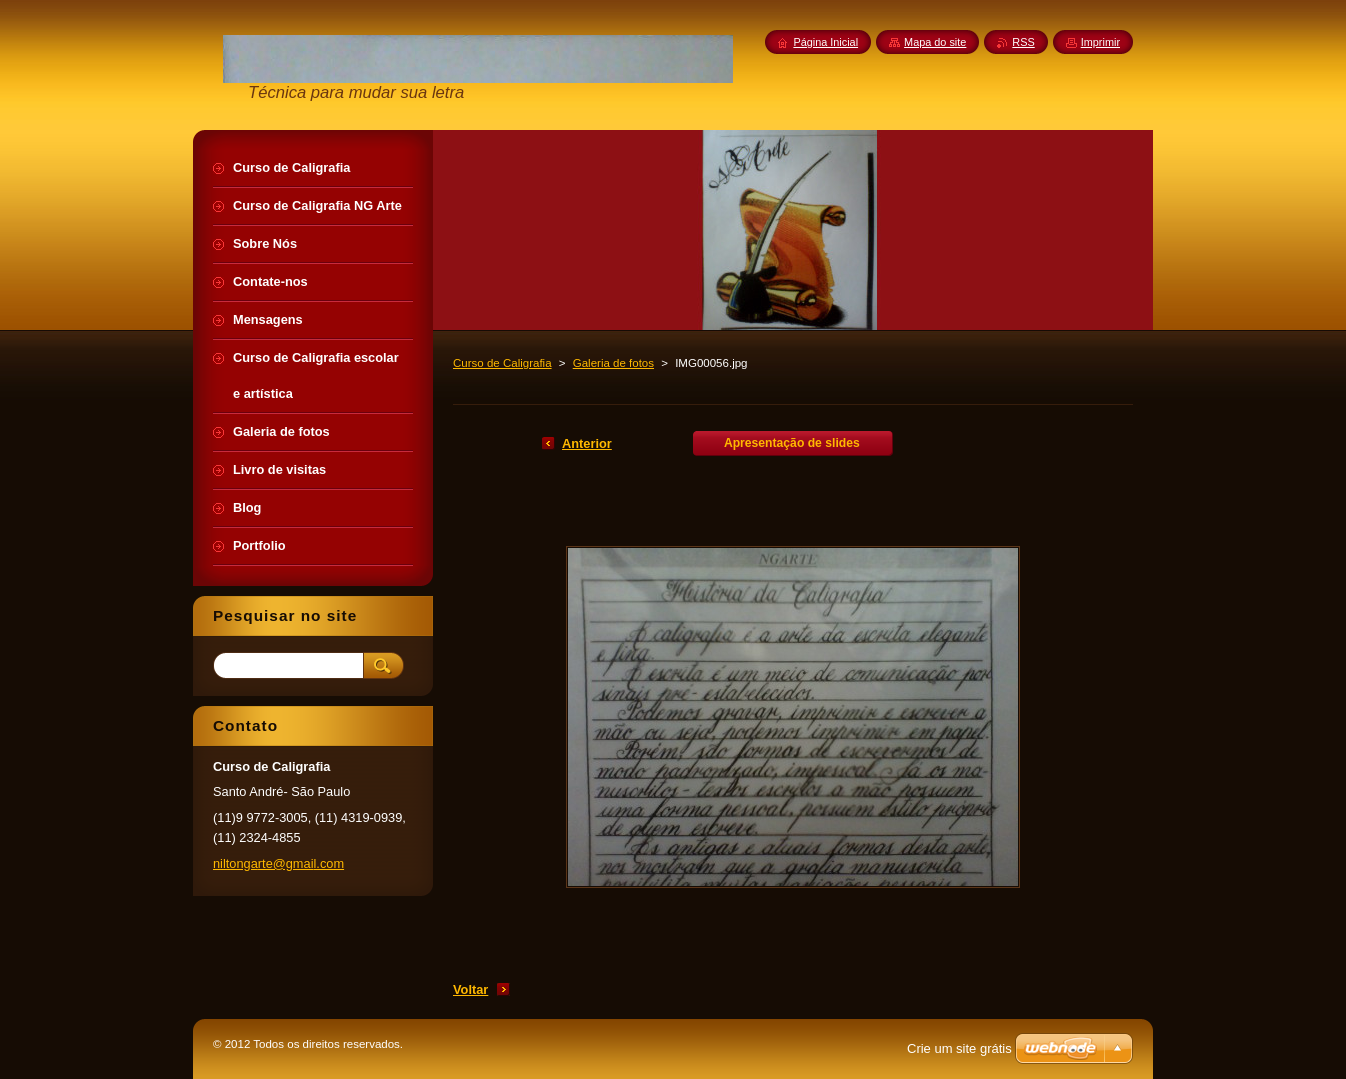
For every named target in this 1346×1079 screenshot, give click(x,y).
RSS (1023, 42)
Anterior (587, 443)
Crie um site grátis (959, 1048)
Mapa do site (935, 42)
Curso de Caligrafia (502, 363)
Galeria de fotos (613, 363)
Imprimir (1100, 42)
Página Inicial (825, 42)
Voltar (470, 989)
